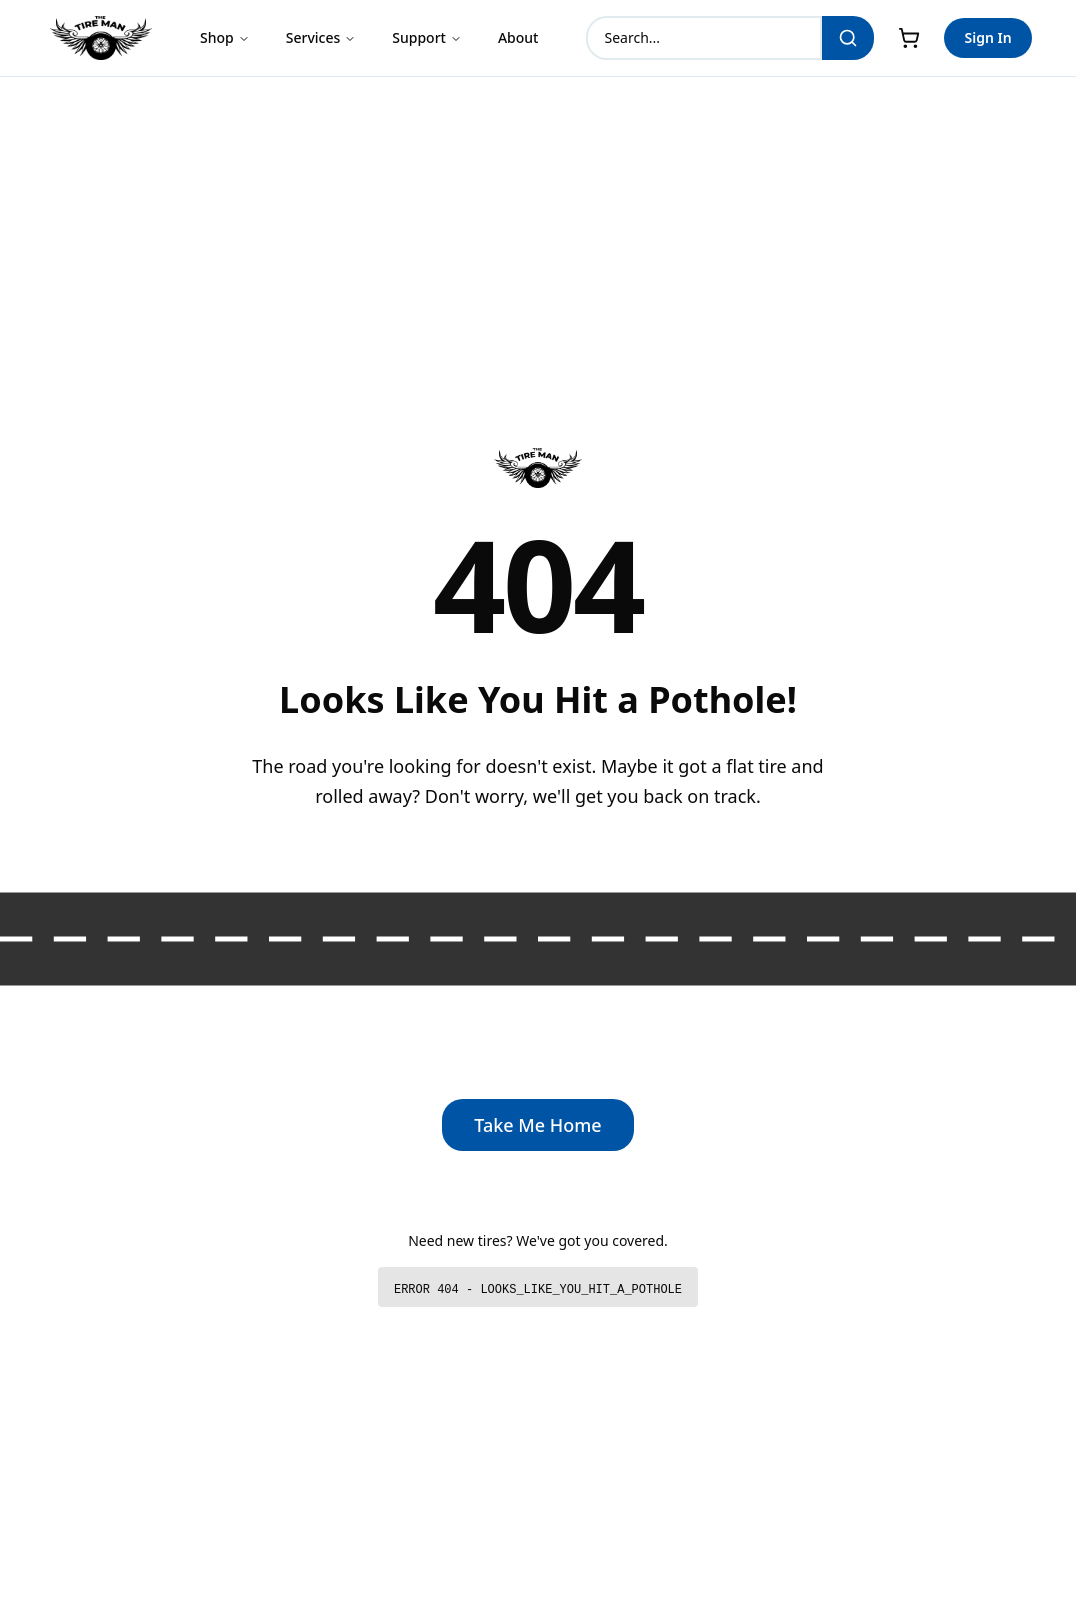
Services (321, 37)
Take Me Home (537, 1125)
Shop (225, 37)
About (518, 37)
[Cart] (909, 38)
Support (427, 37)
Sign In (987, 37)
